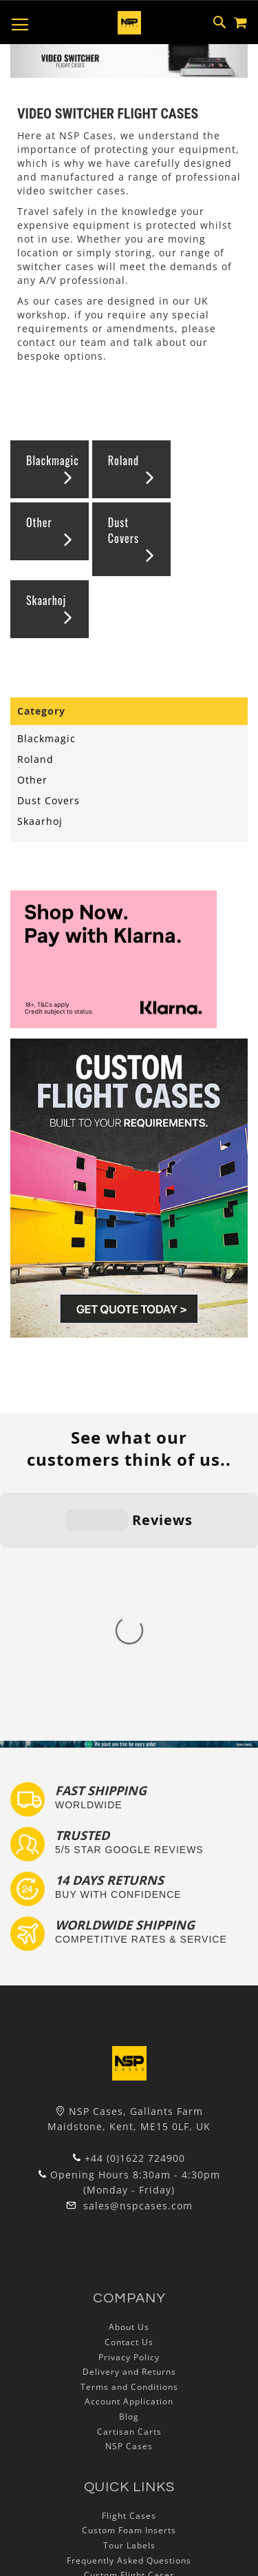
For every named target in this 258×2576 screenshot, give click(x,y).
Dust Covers (123, 530)
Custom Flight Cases (129, 2330)
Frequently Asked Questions (129, 2315)
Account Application (129, 2157)
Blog (129, 2172)
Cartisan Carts (129, 2186)
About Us (129, 2082)
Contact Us (129, 2097)
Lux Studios (129, 2375)
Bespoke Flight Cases (129, 2345)
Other (39, 522)
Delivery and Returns (129, 2127)
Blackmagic (52, 460)
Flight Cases (129, 2271)
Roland (123, 460)
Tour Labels (129, 2301)
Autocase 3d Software (129, 2389)
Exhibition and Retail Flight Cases (129, 2360)
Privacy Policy (129, 2112)
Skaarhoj (46, 600)
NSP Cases (129, 2201)
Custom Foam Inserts (129, 2285)
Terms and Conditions (129, 2142)
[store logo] (129, 22)
